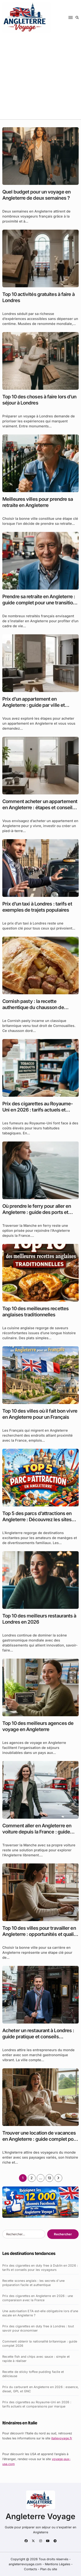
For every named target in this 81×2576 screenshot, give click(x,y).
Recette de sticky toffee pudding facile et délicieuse (33, 2374)
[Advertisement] (40, 77)
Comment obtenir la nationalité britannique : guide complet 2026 (39, 2343)
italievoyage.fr (61, 2438)
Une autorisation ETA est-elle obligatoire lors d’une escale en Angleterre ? (40, 2313)
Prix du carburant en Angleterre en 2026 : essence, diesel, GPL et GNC (40, 2389)
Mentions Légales (58, 2564)
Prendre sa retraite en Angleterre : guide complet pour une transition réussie (39, 603)
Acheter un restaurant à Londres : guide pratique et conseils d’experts (38, 2037)
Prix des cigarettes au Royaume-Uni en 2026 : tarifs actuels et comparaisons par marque (37, 1110)
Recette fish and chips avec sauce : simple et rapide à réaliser (36, 2359)
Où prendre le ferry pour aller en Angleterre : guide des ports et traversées (36, 1212)
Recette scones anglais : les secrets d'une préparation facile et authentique (33, 2283)
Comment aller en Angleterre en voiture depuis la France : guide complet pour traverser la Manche (39, 1832)
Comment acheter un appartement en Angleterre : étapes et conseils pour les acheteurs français (39, 807)
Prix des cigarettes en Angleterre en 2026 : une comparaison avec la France (37, 2298)
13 (49, 2178)
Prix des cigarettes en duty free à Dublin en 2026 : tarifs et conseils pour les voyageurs (40, 2268)
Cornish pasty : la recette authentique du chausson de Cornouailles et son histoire (33, 1007)
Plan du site (48, 2569)
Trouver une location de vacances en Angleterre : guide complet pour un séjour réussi (40, 2139)
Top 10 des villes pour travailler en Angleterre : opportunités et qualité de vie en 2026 (40, 1934)
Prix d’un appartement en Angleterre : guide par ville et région (33, 705)
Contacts (30, 2569)
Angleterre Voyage (40, 2516)
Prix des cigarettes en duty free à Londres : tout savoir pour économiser (38, 2328)
